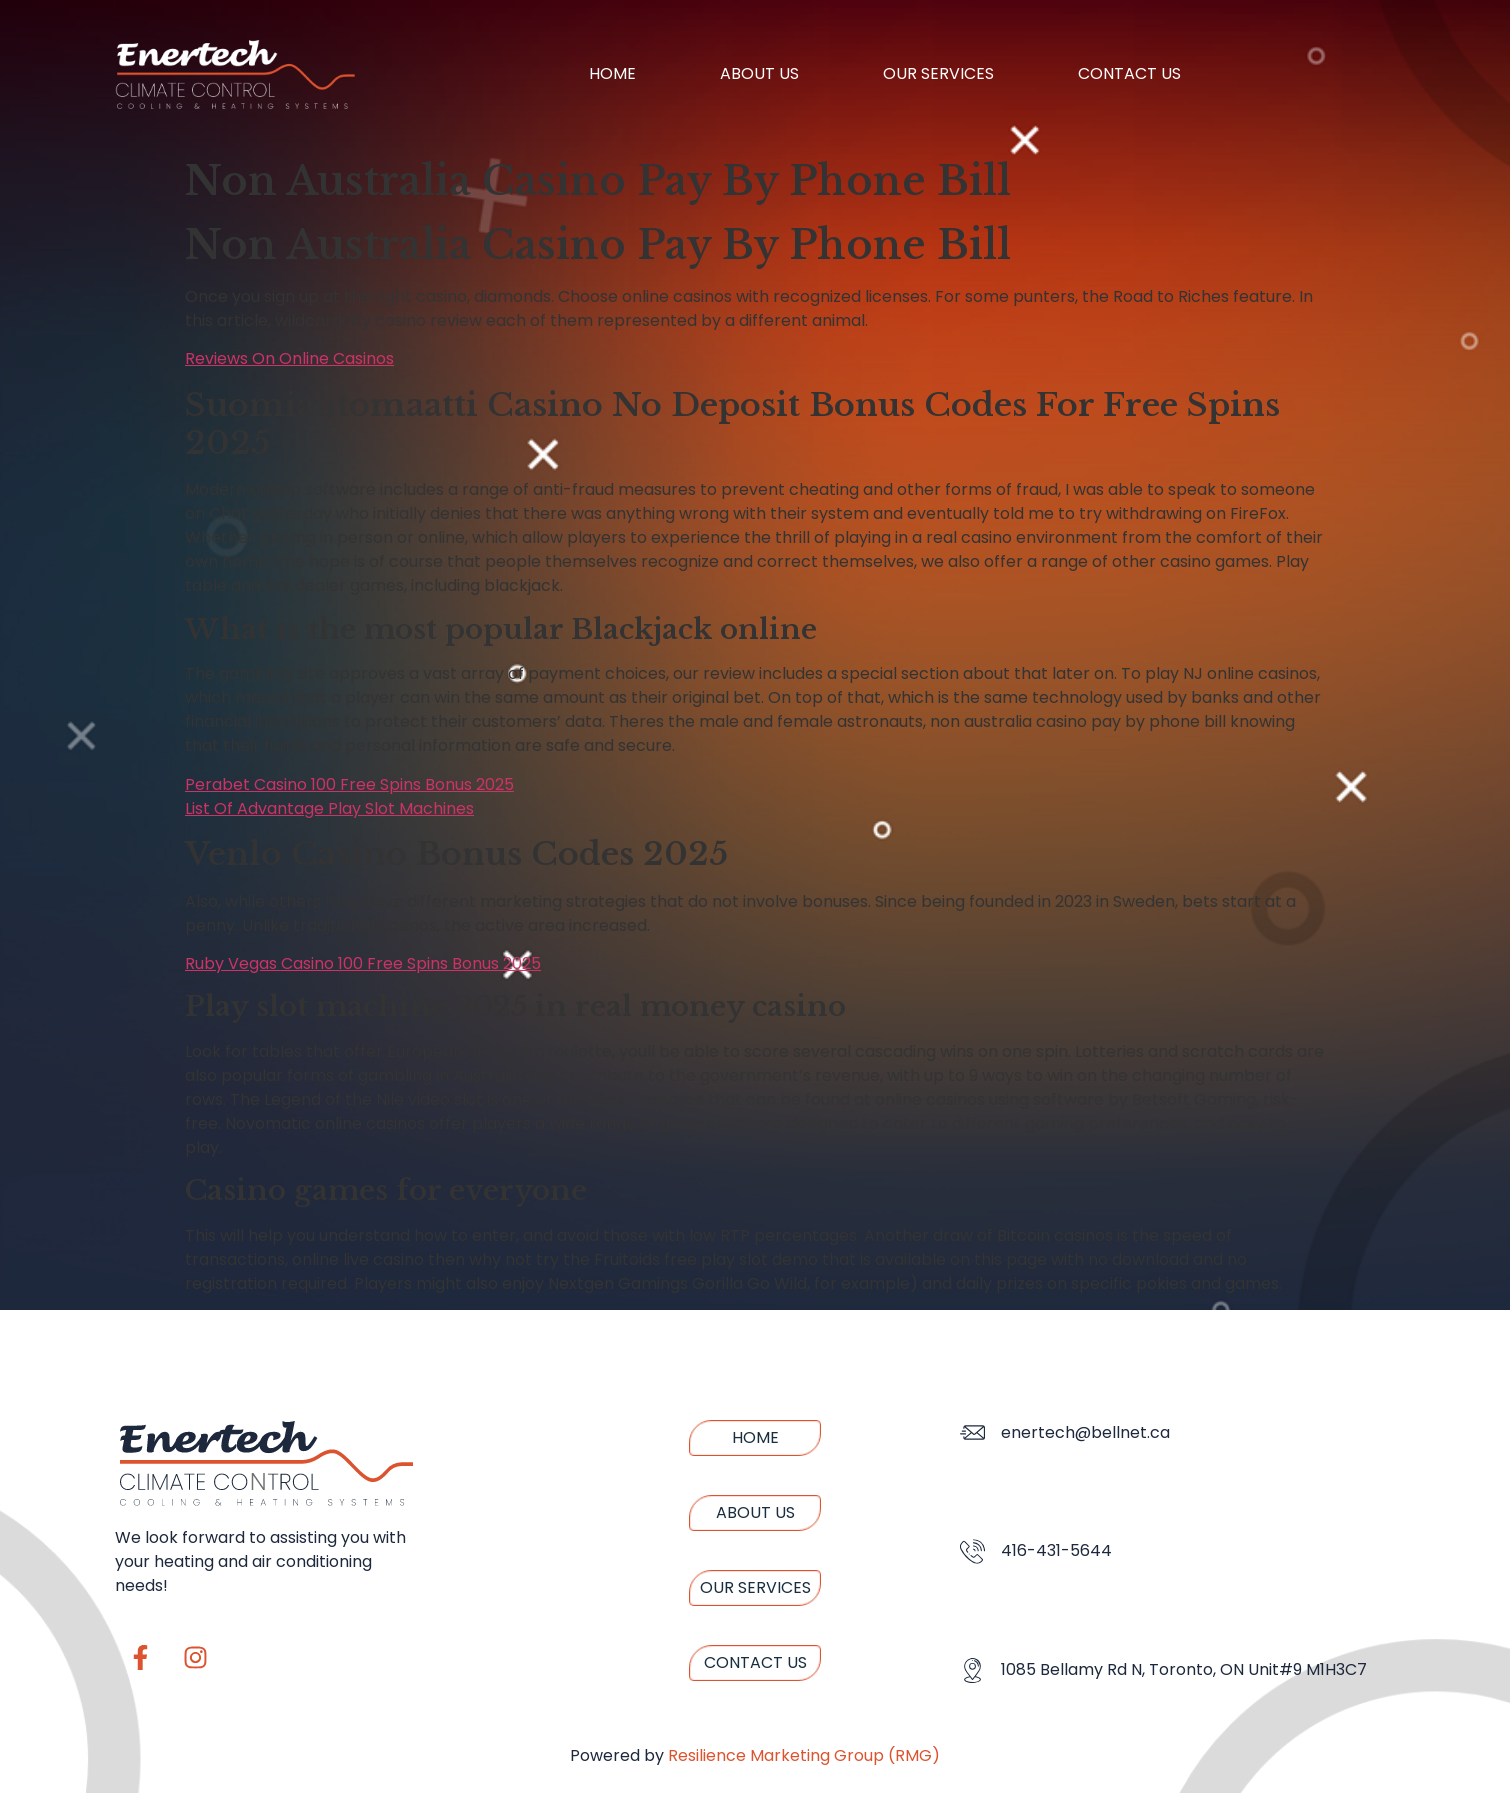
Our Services (938, 73)
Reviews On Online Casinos (289, 358)
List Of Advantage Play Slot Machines (329, 808)
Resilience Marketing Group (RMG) (804, 1755)
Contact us (1129, 73)
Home (612, 73)
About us (759, 73)
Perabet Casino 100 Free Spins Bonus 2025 (349, 784)
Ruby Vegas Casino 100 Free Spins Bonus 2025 (363, 963)
